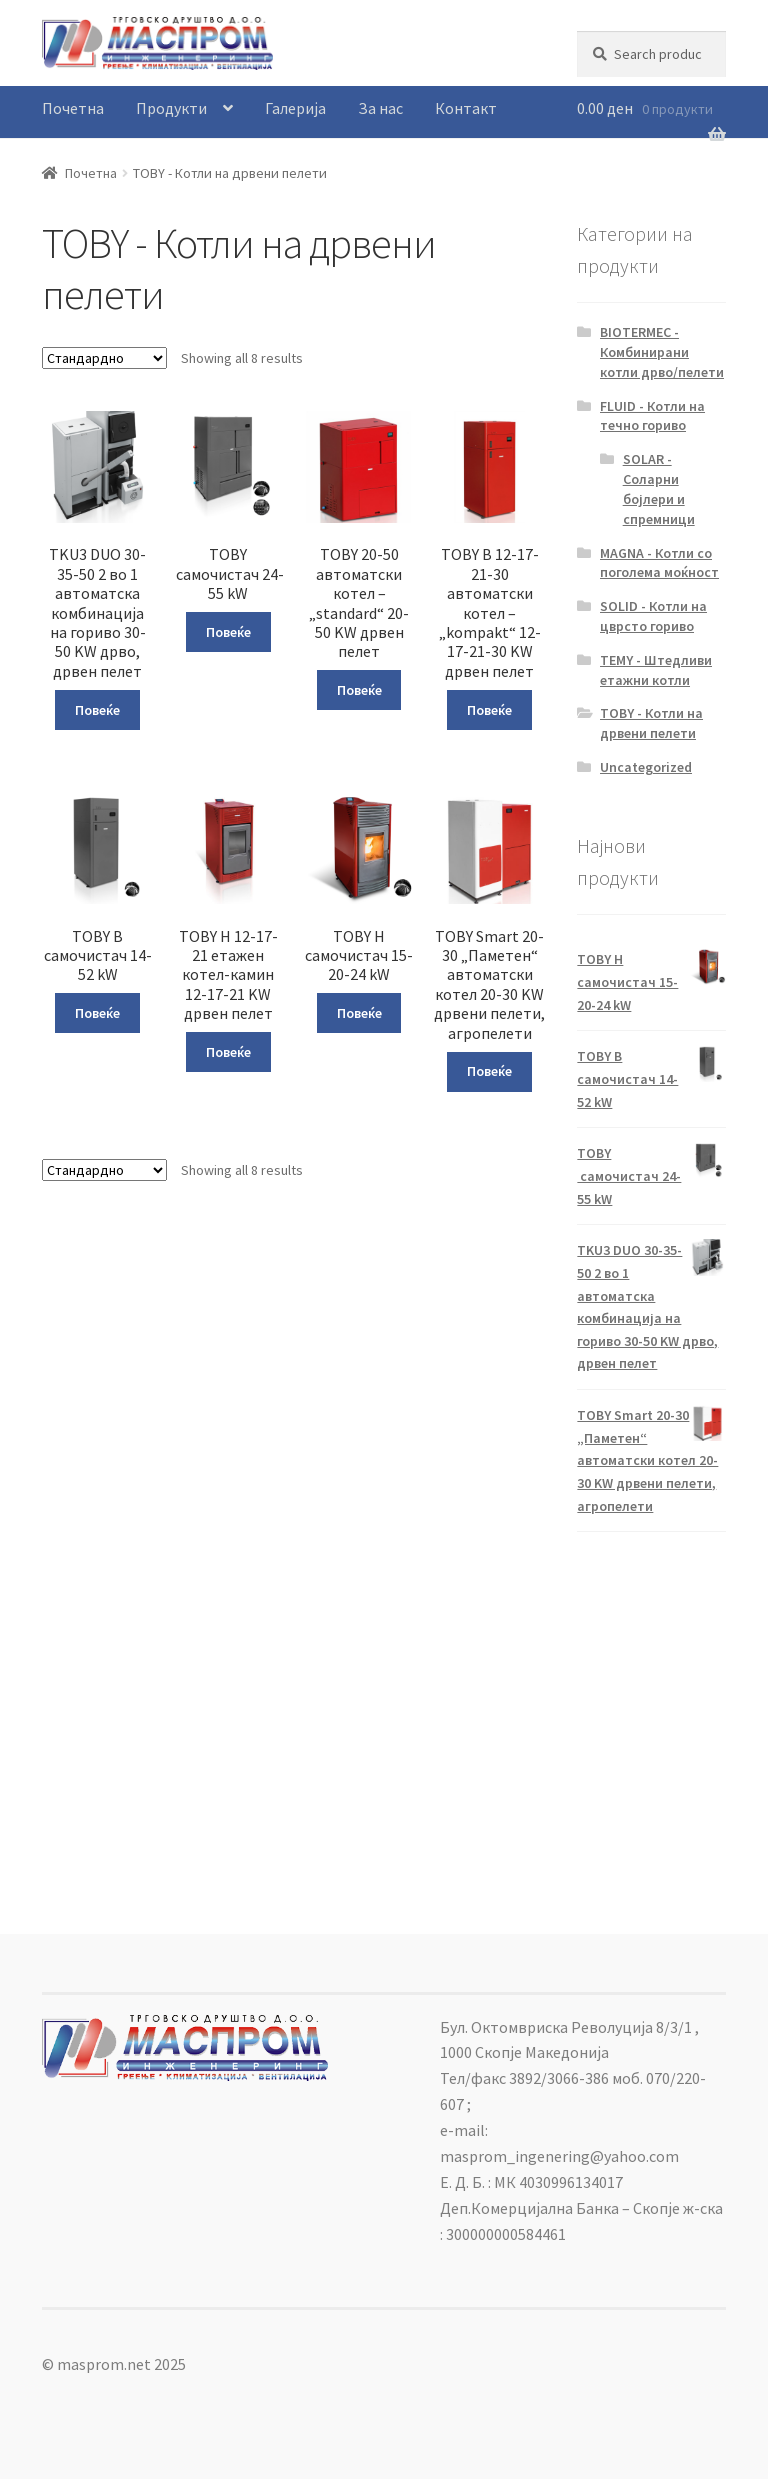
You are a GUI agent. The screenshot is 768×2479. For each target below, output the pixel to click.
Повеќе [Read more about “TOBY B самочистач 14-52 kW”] (97, 1013)
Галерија (295, 108)
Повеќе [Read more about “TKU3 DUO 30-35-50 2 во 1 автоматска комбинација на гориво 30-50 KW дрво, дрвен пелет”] (97, 710)
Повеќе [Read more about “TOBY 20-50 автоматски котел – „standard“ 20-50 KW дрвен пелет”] (359, 690)
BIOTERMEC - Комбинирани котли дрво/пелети (662, 352)
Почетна (73, 108)
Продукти (171, 108)
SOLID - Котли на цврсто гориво (653, 616)
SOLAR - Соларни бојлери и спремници (659, 488)
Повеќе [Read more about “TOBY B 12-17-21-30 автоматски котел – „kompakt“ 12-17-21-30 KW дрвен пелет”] (489, 710)
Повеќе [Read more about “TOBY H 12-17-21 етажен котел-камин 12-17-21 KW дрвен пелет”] (228, 1052)
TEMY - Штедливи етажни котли (656, 670)
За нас (380, 108)
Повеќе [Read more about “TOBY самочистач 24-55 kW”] (228, 632)
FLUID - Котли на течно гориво (652, 416)
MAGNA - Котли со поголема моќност (659, 563)
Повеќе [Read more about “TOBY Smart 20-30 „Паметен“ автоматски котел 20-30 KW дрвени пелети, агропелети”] (489, 1071)
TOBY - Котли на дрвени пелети (651, 723)
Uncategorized (646, 767)
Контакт (466, 108)
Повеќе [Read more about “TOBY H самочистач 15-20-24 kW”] (359, 1013)
